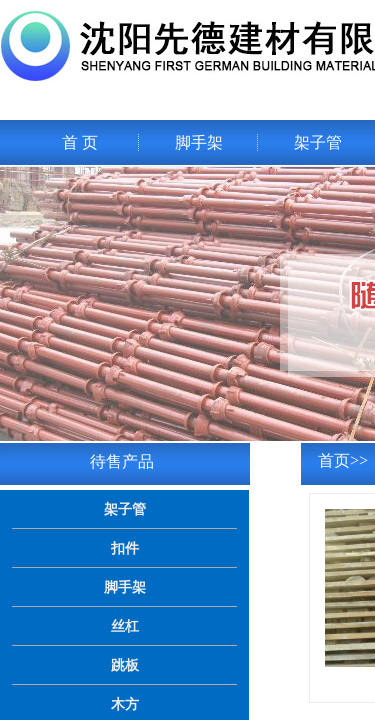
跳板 (125, 665)
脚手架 (199, 142)
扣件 (125, 548)
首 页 (80, 142)
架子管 (318, 142)
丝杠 (125, 626)
